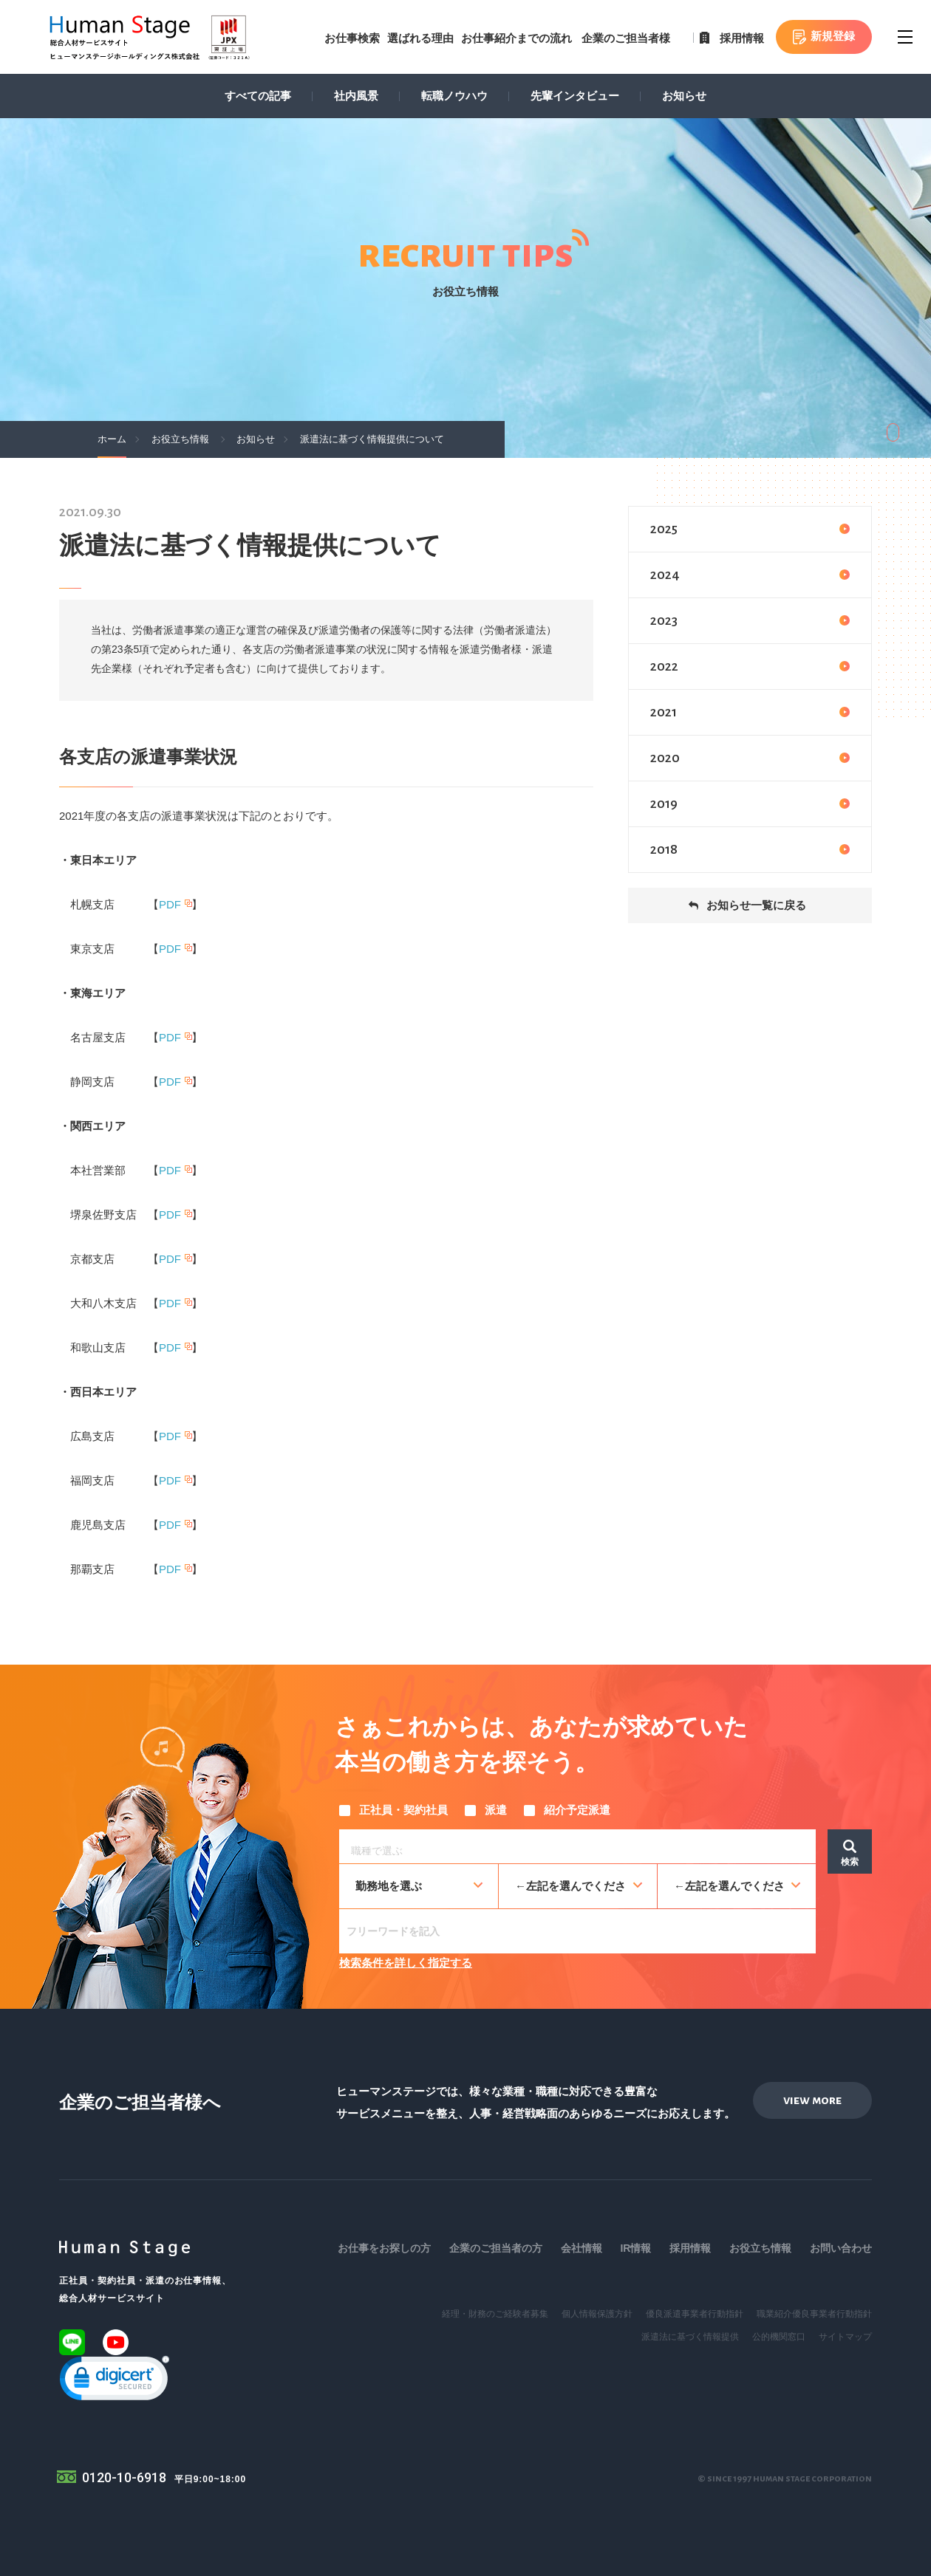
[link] (114, 2381)
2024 (750, 574)
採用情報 (742, 38)
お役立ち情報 (760, 2248)
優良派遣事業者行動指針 (694, 2314)
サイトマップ (845, 2337)
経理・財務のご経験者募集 (495, 2314)
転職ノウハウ (454, 95)
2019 (750, 803)
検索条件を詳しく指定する (405, 1962)
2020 (750, 757)
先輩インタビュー (575, 95)
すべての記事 (258, 95)
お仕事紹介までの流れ (516, 38)
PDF (170, 904)
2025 (750, 528)
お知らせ (684, 95)
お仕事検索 (352, 38)
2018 (750, 849)
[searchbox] (581, 1848)
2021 (750, 712)
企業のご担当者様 (626, 38)
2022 (750, 666)
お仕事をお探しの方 (384, 2248)
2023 (750, 620)
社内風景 (356, 95)
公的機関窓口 (778, 2337)
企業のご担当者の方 (495, 2248)
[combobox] (577, 1846)
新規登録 (833, 36)
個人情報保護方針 (597, 2314)
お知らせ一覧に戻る (756, 905)
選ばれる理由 (420, 38)
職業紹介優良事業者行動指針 (814, 2314)
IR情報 (635, 2248)
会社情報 (581, 2248)
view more (812, 2100)
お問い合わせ (841, 2248)
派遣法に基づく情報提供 (690, 2337)
